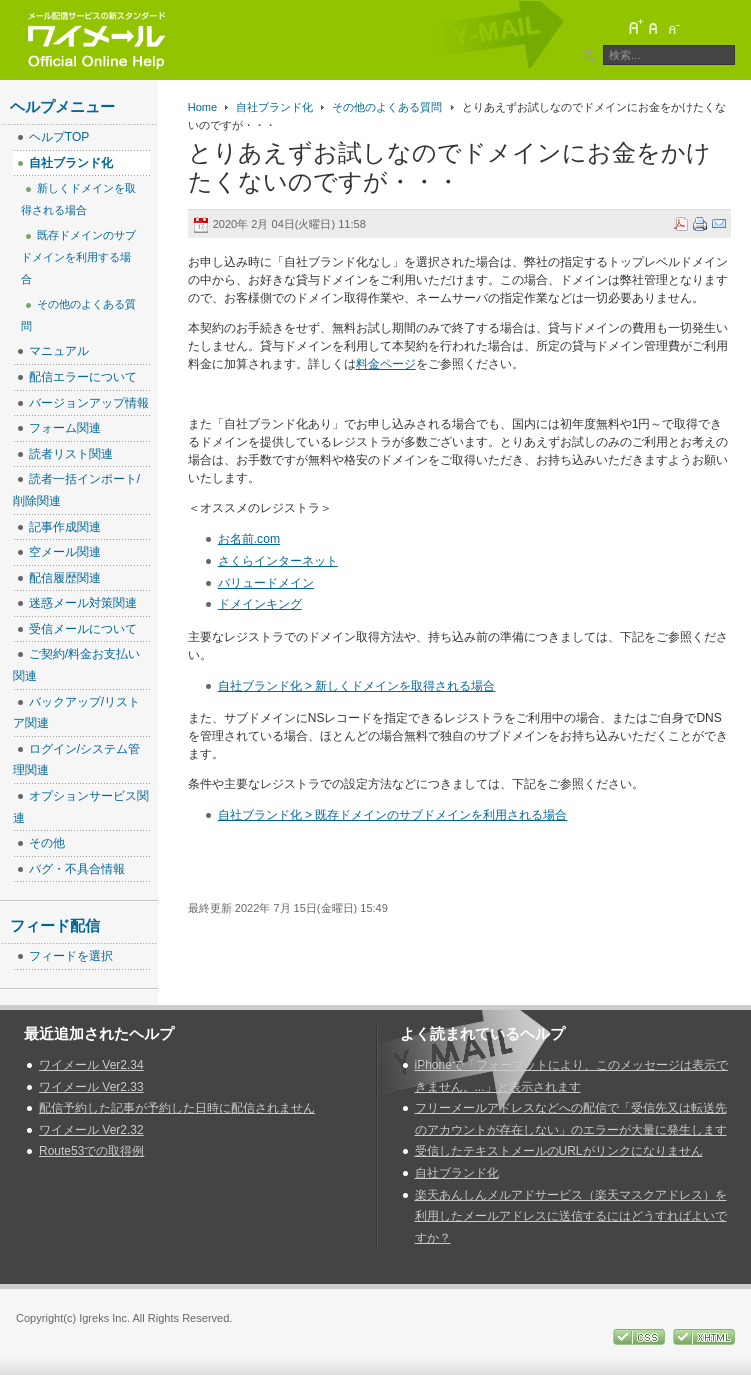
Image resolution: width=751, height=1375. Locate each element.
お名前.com (249, 539)
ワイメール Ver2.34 (91, 1065)
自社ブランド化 (274, 107)
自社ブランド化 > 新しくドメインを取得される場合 (357, 686)
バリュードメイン (266, 583)
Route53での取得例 (91, 1151)
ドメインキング (260, 604)
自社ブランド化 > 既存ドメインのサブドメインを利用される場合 (393, 815)
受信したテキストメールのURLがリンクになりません (559, 1151)
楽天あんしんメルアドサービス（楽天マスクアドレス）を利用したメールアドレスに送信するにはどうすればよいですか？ (571, 1216)
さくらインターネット (278, 561)
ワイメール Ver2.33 (91, 1087)
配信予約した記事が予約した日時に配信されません (177, 1108)
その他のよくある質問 (387, 107)
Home (202, 107)
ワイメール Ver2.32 (91, 1130)
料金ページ (386, 364)
